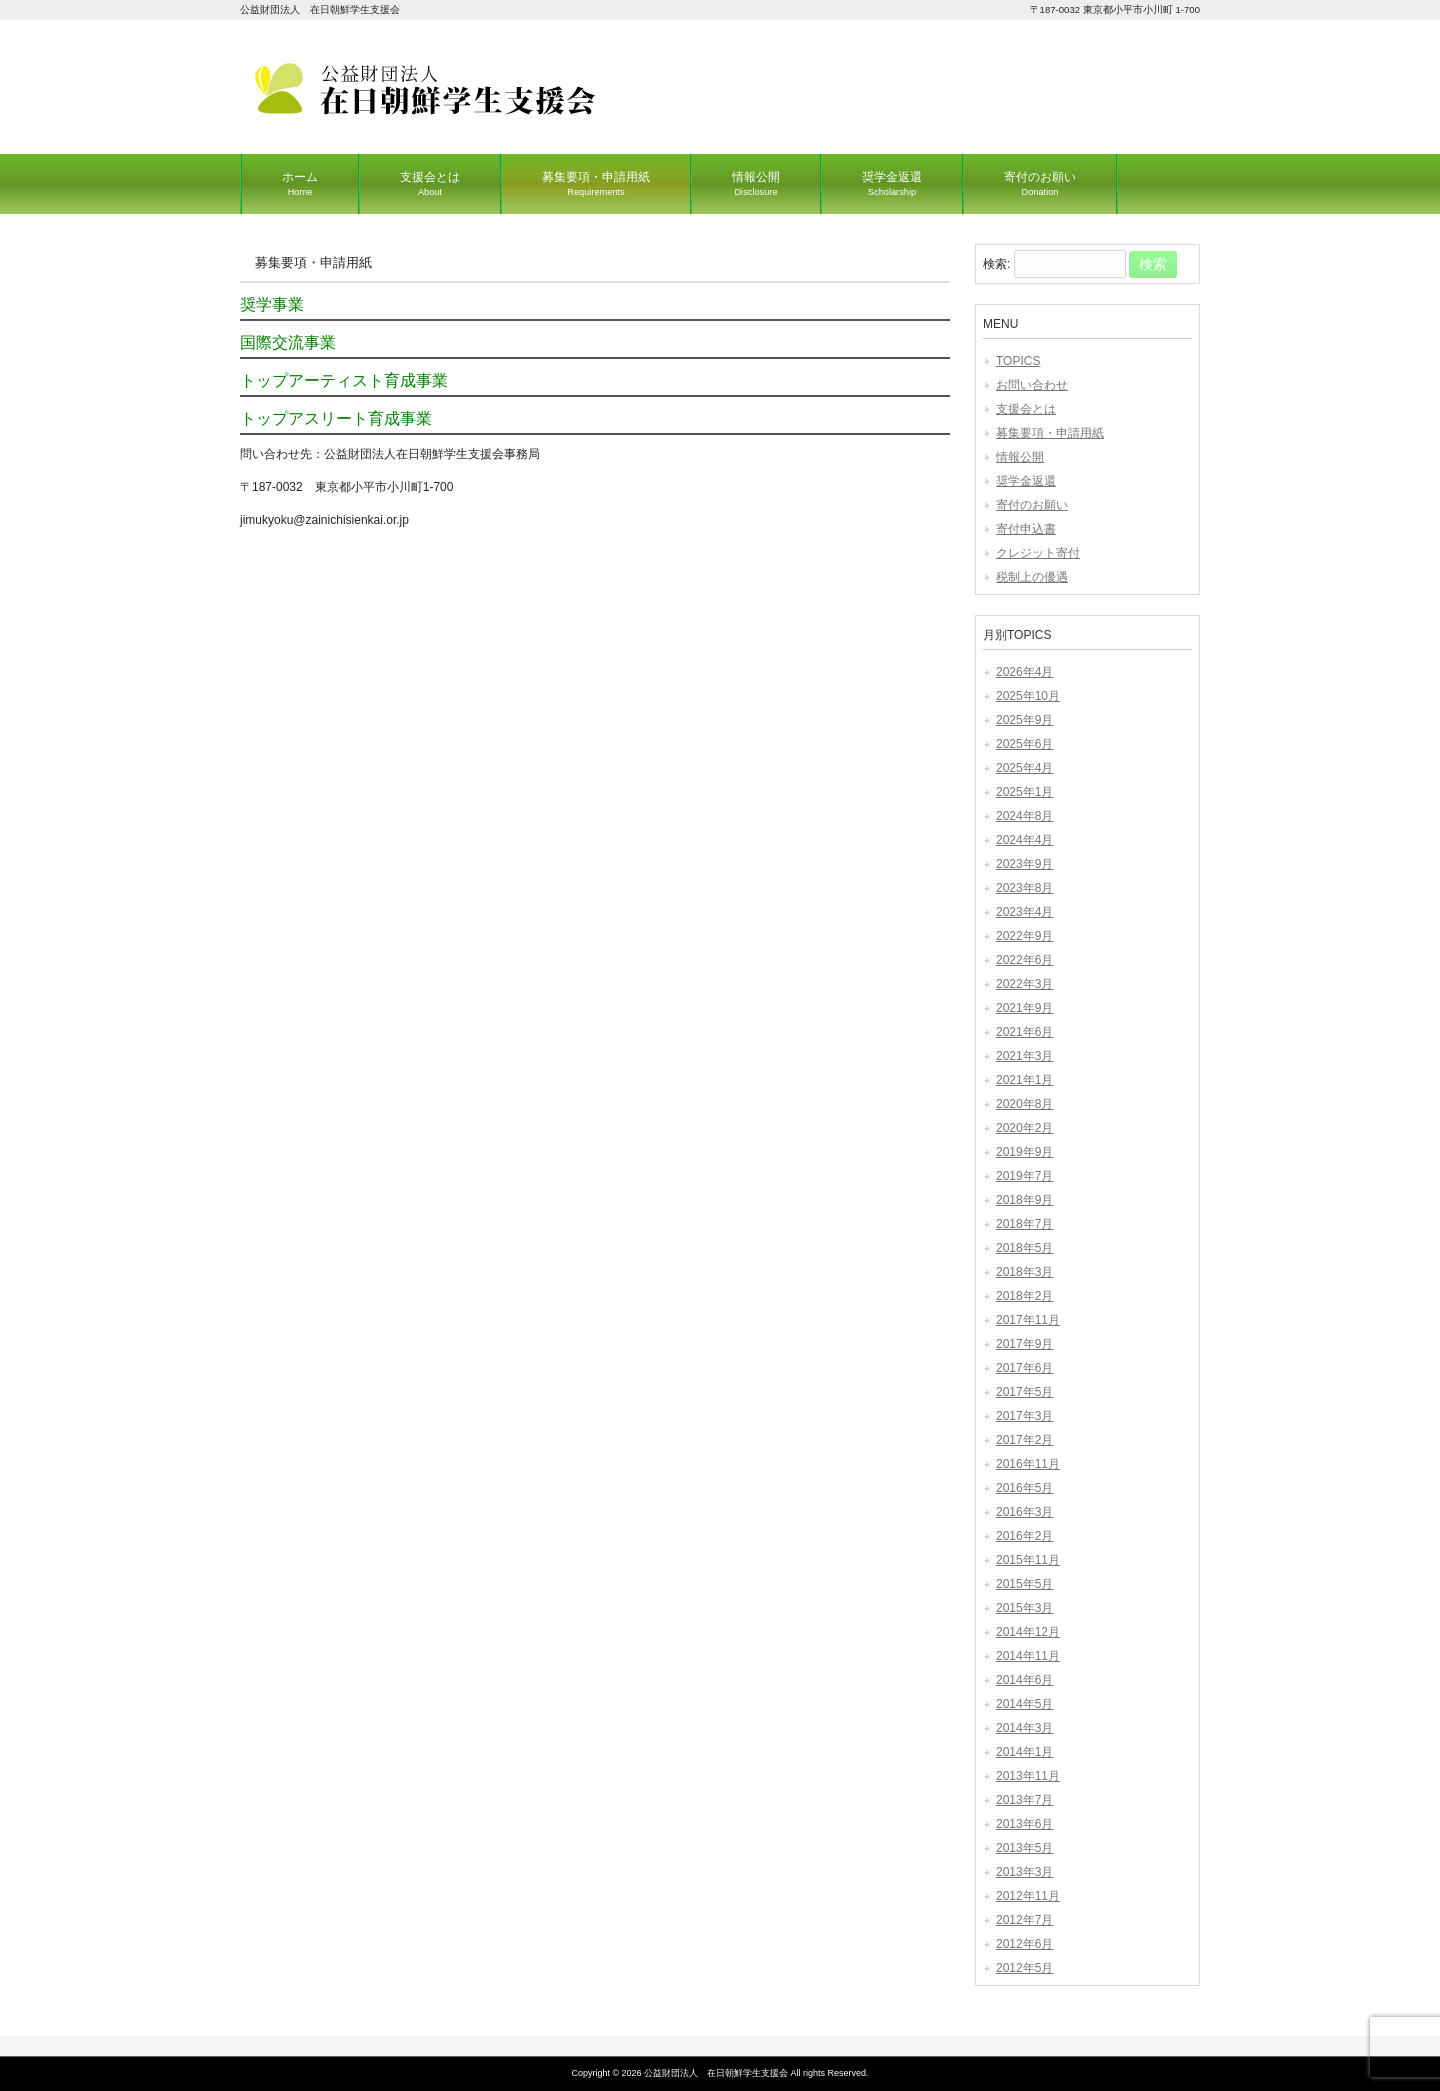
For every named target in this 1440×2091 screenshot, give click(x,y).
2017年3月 (1024, 1416)
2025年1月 (1024, 792)
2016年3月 (1024, 1512)
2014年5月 (1024, 1704)
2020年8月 (1024, 1104)
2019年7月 (1024, 1176)
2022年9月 (1024, 936)
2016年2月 (1024, 1536)
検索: (996, 265)
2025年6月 (1024, 744)
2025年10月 (1028, 696)
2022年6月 (1024, 960)
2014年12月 (1028, 1632)
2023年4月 (1024, 912)
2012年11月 (1028, 1896)
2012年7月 (1024, 1920)
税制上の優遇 (1032, 577)
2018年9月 (1024, 1200)
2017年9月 (1024, 1344)
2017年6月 (1024, 1368)
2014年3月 (1024, 1728)
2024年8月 (1024, 816)
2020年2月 (1024, 1128)
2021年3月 (1024, 1056)
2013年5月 (1024, 1848)
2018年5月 (1024, 1248)
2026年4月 (1024, 672)
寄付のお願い (1032, 505)
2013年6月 (1024, 1824)
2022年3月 (1024, 984)
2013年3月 (1024, 1872)
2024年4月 (1024, 840)
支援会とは (1026, 409)
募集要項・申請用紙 (1050, 433)
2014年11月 (1028, 1656)
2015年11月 (1028, 1560)
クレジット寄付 (1038, 553)
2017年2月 (1024, 1440)
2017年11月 (1028, 1320)
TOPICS (1018, 361)
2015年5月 (1024, 1584)
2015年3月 (1024, 1608)
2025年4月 (1024, 768)
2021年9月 (1024, 1008)
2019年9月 (1024, 1152)
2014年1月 (1024, 1752)
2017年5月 (1024, 1392)
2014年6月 (1024, 1680)
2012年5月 (1024, 1968)
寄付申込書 (1026, 529)
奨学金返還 (1026, 481)
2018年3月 (1024, 1272)
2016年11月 (1028, 1464)
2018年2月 (1024, 1296)
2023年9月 (1024, 864)
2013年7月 (1024, 1800)
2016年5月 (1024, 1488)
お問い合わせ (1032, 385)
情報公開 (1020, 457)
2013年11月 (1028, 1776)
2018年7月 (1024, 1224)
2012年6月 (1024, 1944)
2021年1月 (1024, 1080)
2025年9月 (1024, 720)
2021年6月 (1024, 1032)
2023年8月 (1024, 888)
